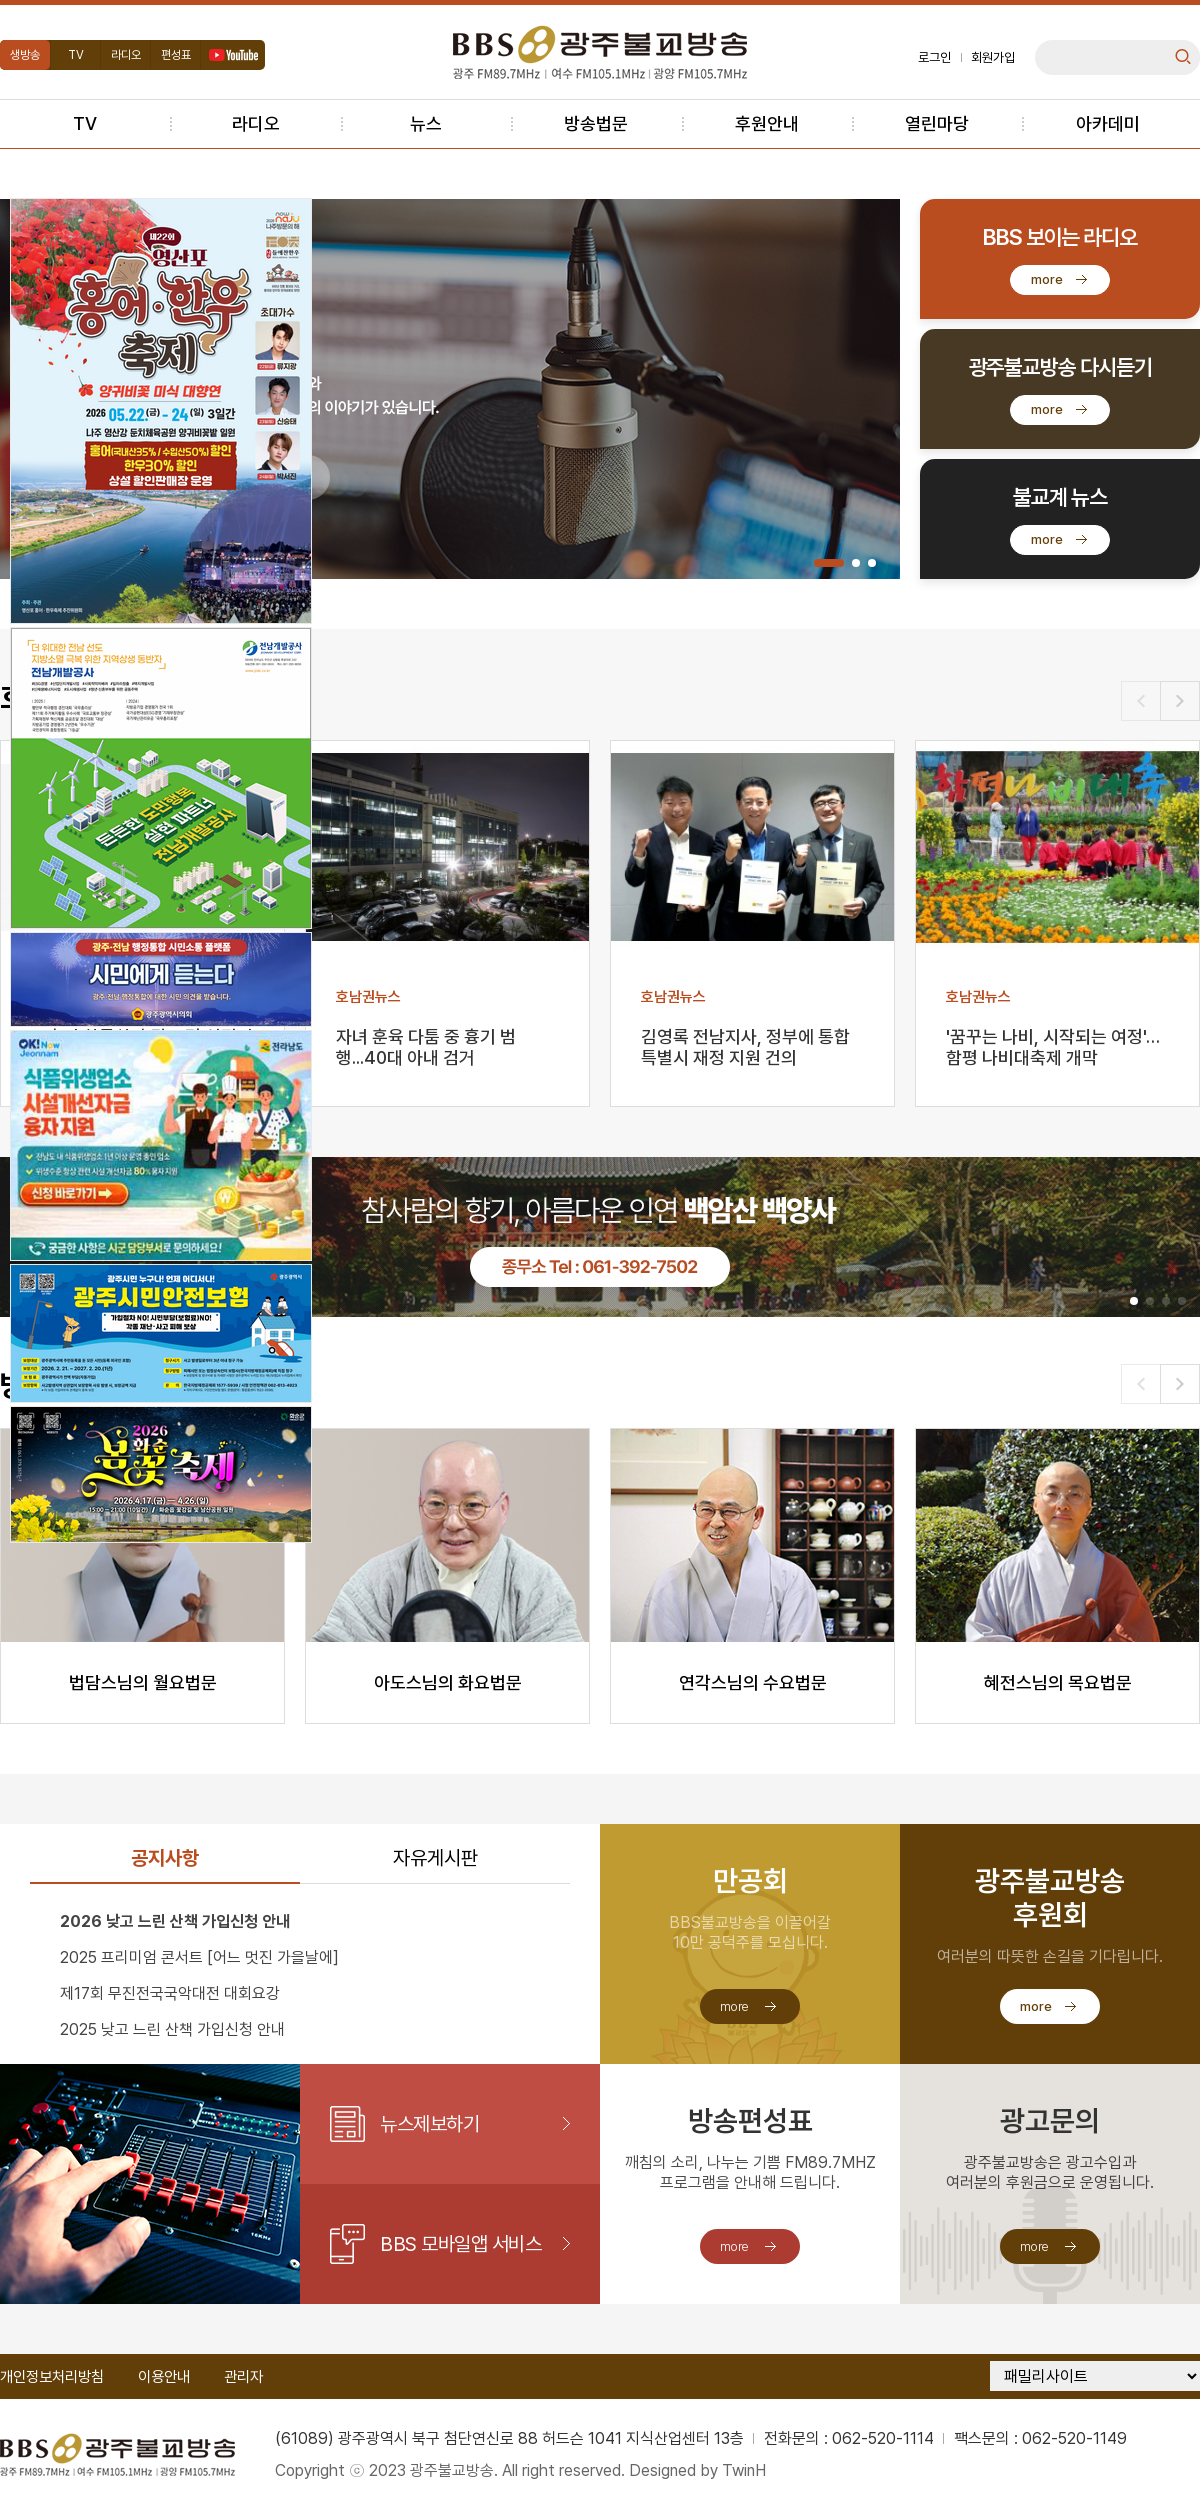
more (1047, 279)
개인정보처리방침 (52, 2377)
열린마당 (937, 123)
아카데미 (1108, 123)
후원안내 (767, 123)
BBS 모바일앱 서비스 (460, 2244)
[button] (829, 563)
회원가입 (993, 57)
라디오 (126, 55)
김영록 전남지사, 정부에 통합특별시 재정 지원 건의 (745, 1047)
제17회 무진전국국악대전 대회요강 (170, 1993)
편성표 (176, 55)
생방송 (25, 55)
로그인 (934, 57)
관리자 (243, 2377)
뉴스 (426, 123)
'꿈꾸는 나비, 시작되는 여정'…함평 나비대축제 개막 (1053, 1047)
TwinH (744, 2470)
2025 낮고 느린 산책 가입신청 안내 (172, 2029)
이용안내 (164, 2377)
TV (76, 55)
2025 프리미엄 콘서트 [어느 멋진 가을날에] (199, 1957)
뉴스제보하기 (429, 2124)
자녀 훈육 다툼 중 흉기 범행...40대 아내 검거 (426, 1047)
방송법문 (596, 123)
